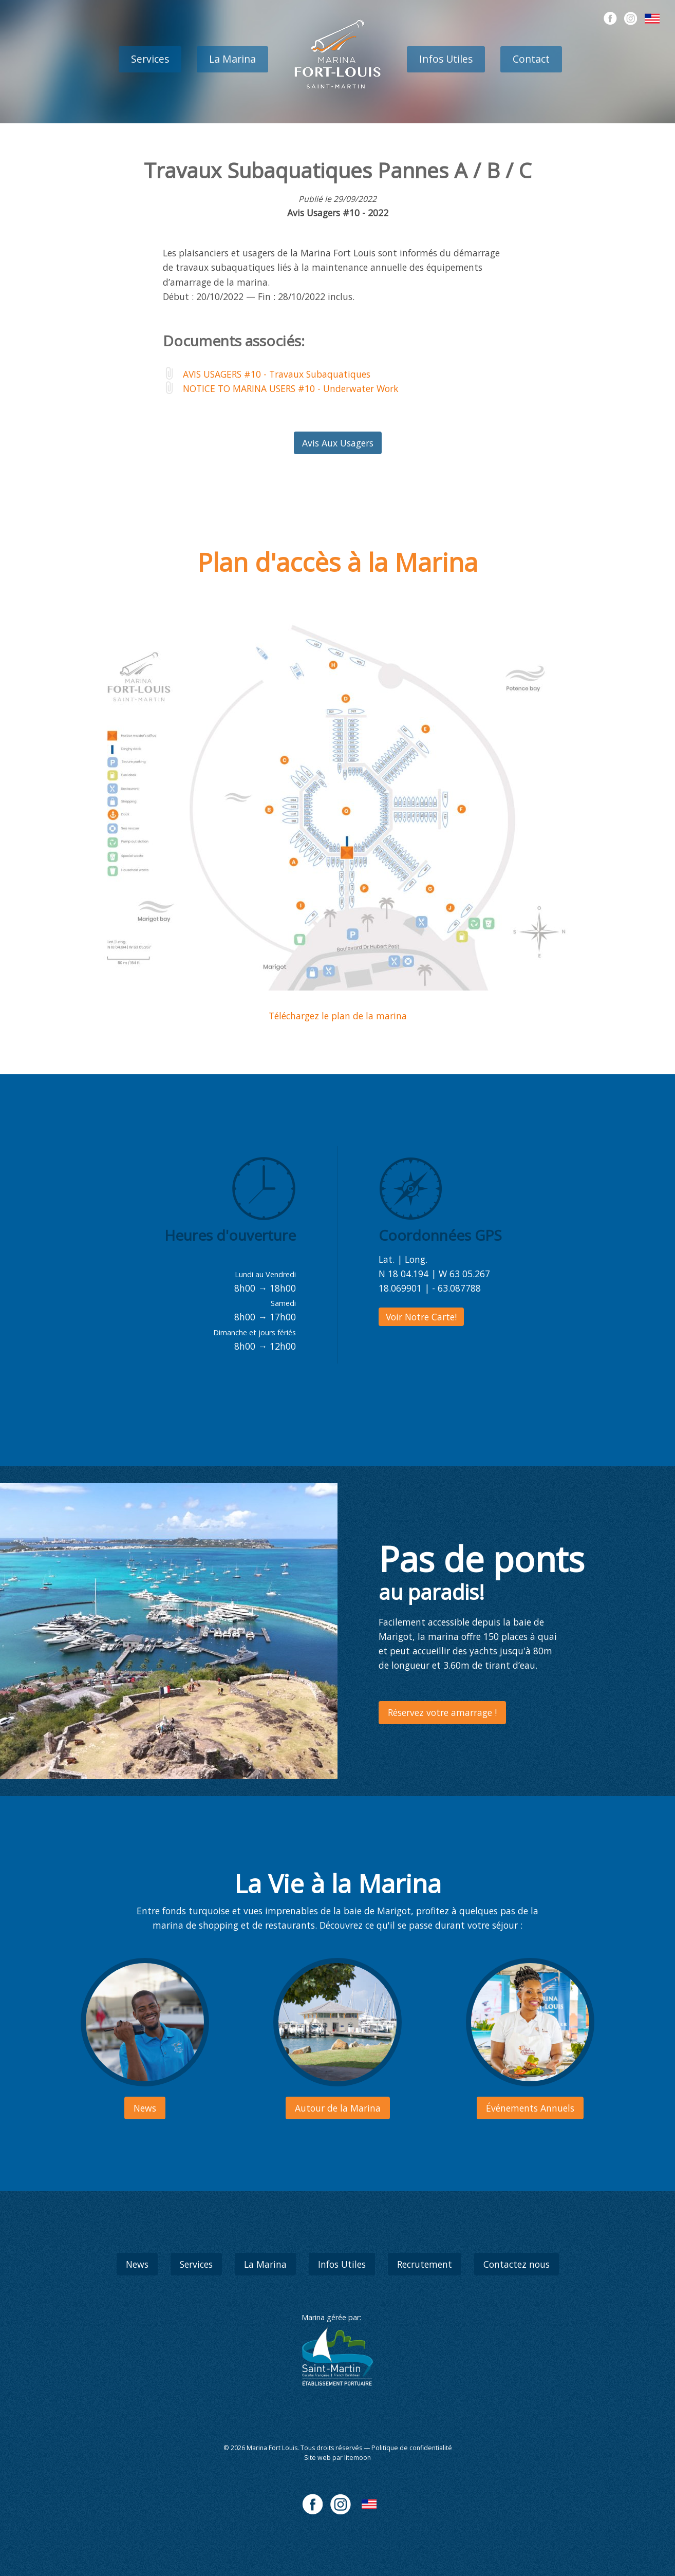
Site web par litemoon (337, 2457)
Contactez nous (516, 2264)
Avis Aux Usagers (337, 443)
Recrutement (424, 2264)
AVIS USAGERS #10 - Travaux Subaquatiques (276, 374)
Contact (531, 59)
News (137, 2264)
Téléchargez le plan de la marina (338, 1016)
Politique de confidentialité (411, 2447)
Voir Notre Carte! (421, 1317)
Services (150, 59)
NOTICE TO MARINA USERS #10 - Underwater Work (291, 388)
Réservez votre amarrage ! (442, 1712)
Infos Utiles (446, 59)
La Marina (232, 59)
